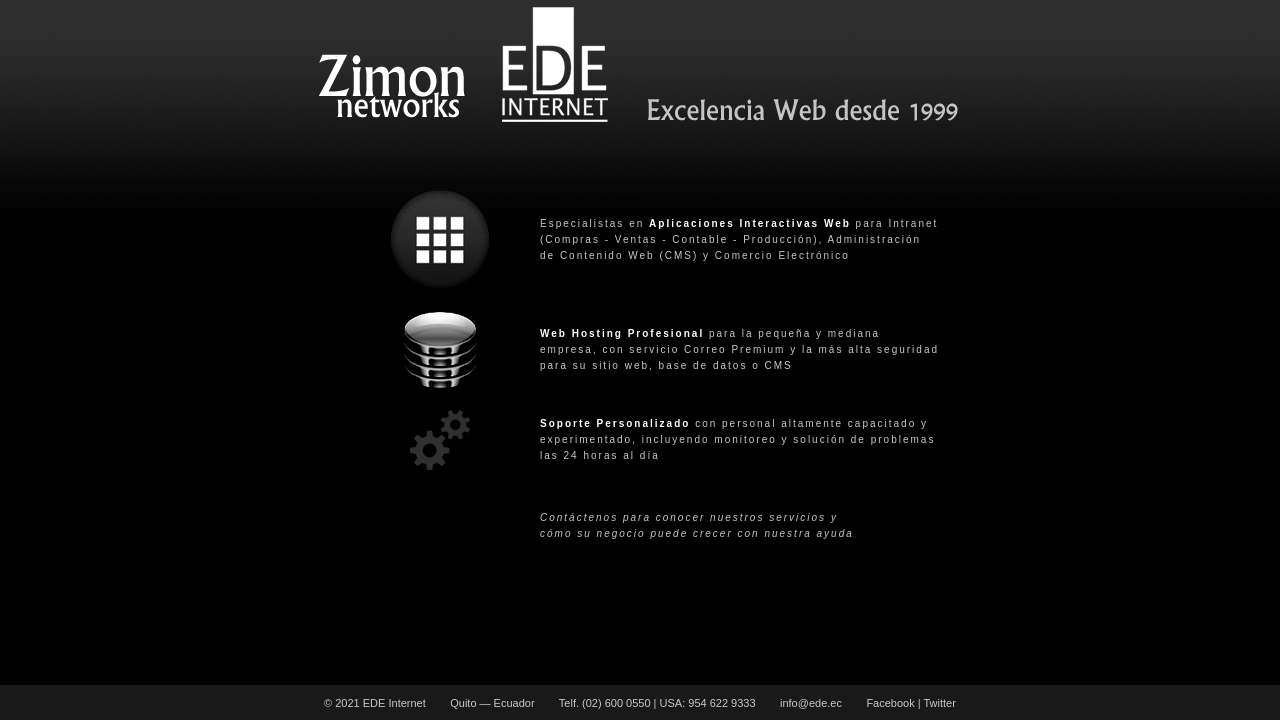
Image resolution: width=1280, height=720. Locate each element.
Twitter (939, 703)
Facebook (890, 703)
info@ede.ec (811, 703)
